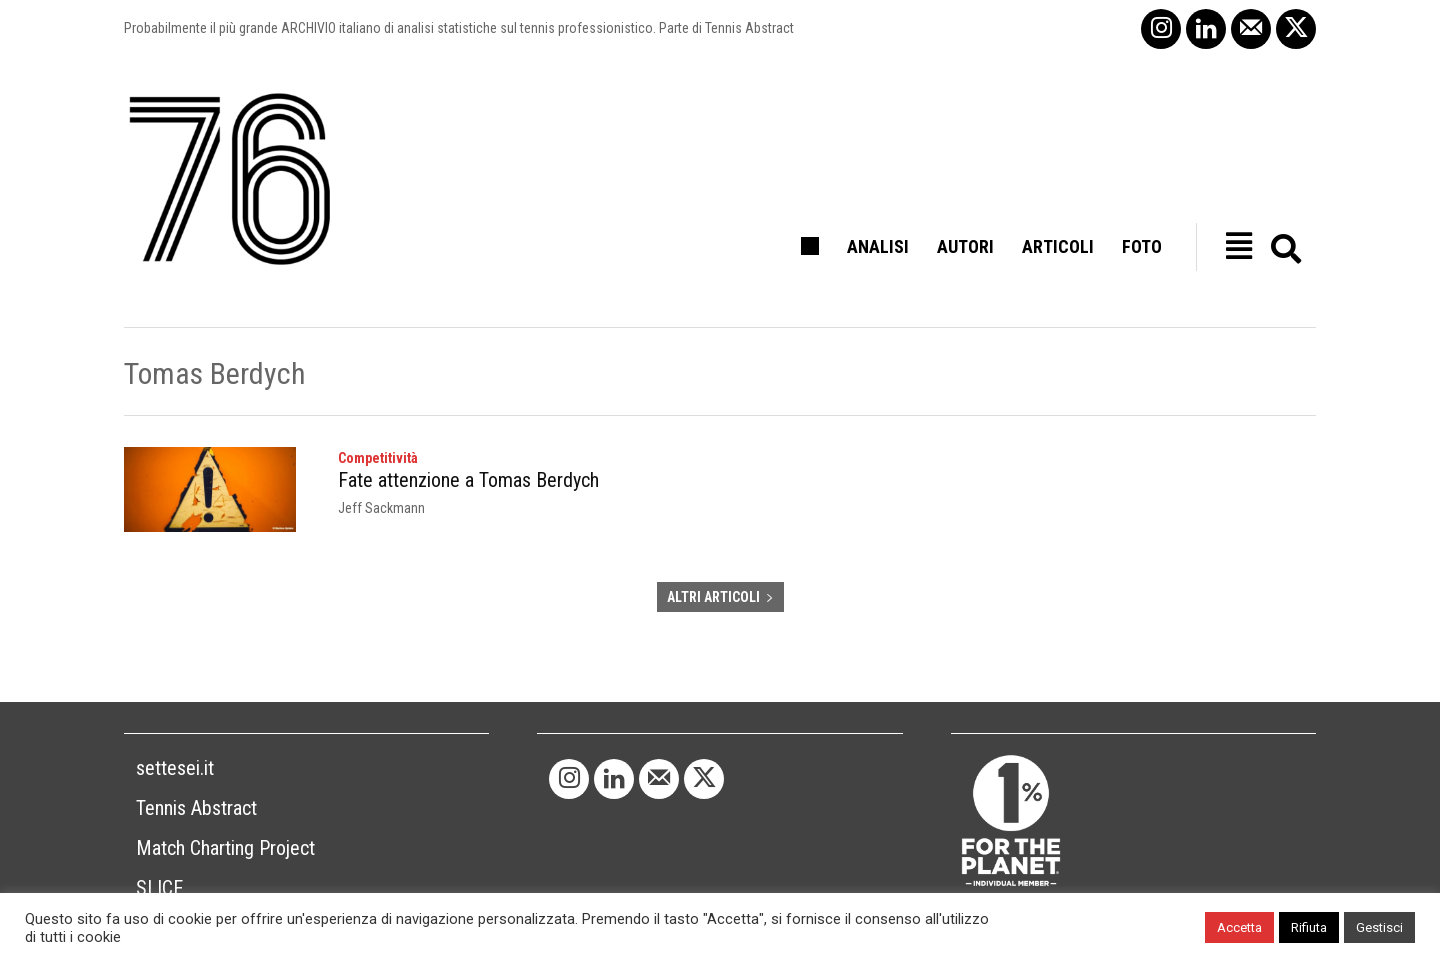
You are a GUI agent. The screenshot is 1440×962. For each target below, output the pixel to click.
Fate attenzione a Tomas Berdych (468, 480)
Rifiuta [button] (1309, 927)
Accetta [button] (1239, 927)
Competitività (378, 458)
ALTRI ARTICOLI (720, 597)
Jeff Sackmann (381, 508)
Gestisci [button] (1379, 927)
